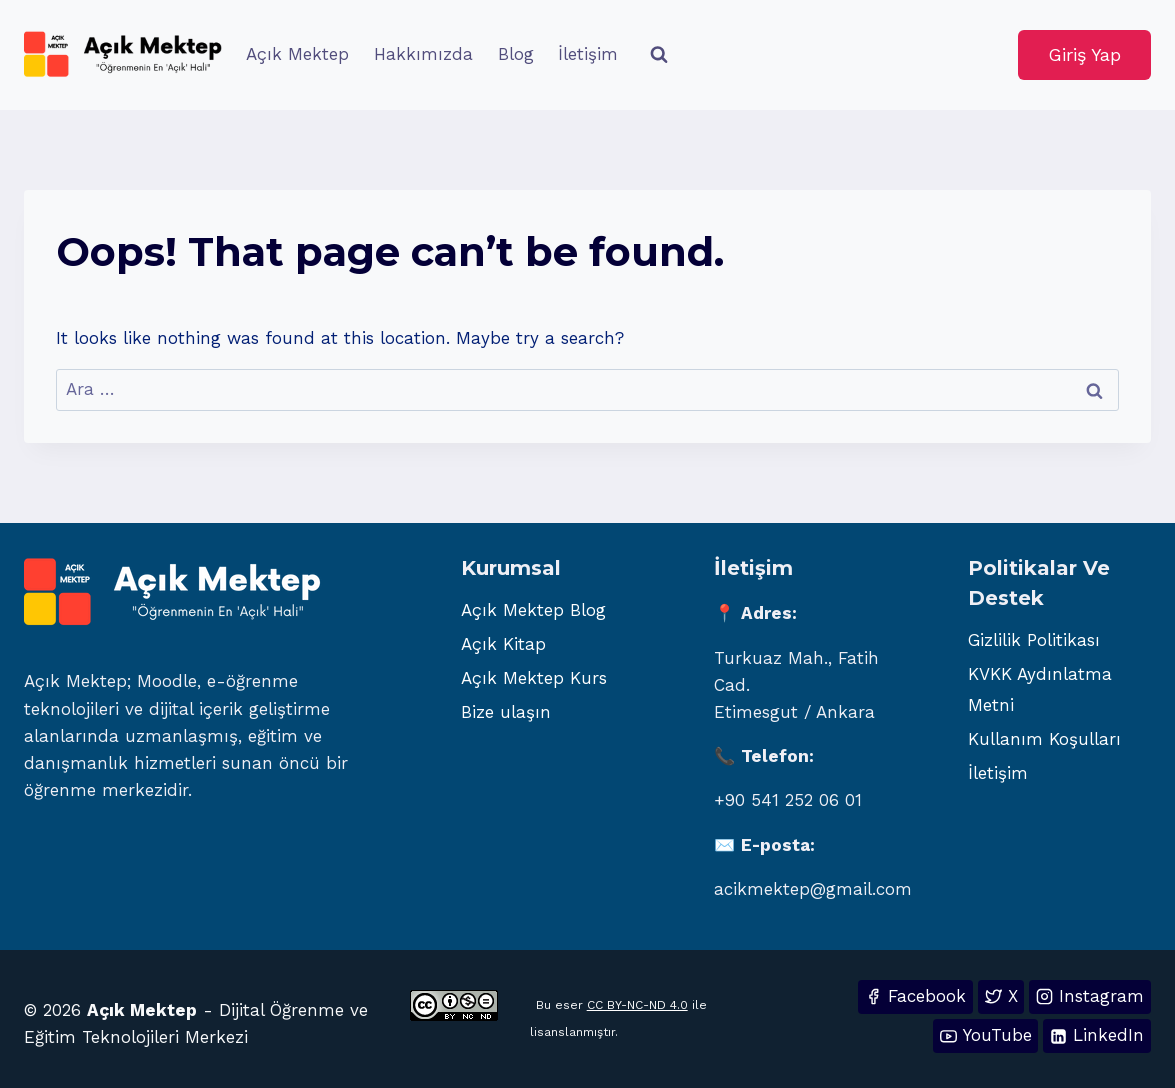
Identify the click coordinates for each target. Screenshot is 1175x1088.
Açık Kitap (503, 644)
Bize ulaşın (506, 712)
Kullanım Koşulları (1044, 739)
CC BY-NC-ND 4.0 (637, 1005)
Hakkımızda (423, 54)
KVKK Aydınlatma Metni (1040, 689)
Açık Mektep (297, 54)
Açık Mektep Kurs (534, 678)
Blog (516, 54)
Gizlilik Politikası (1034, 640)
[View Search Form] (659, 55)
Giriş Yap (1084, 54)
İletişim (588, 54)
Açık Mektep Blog (533, 610)
